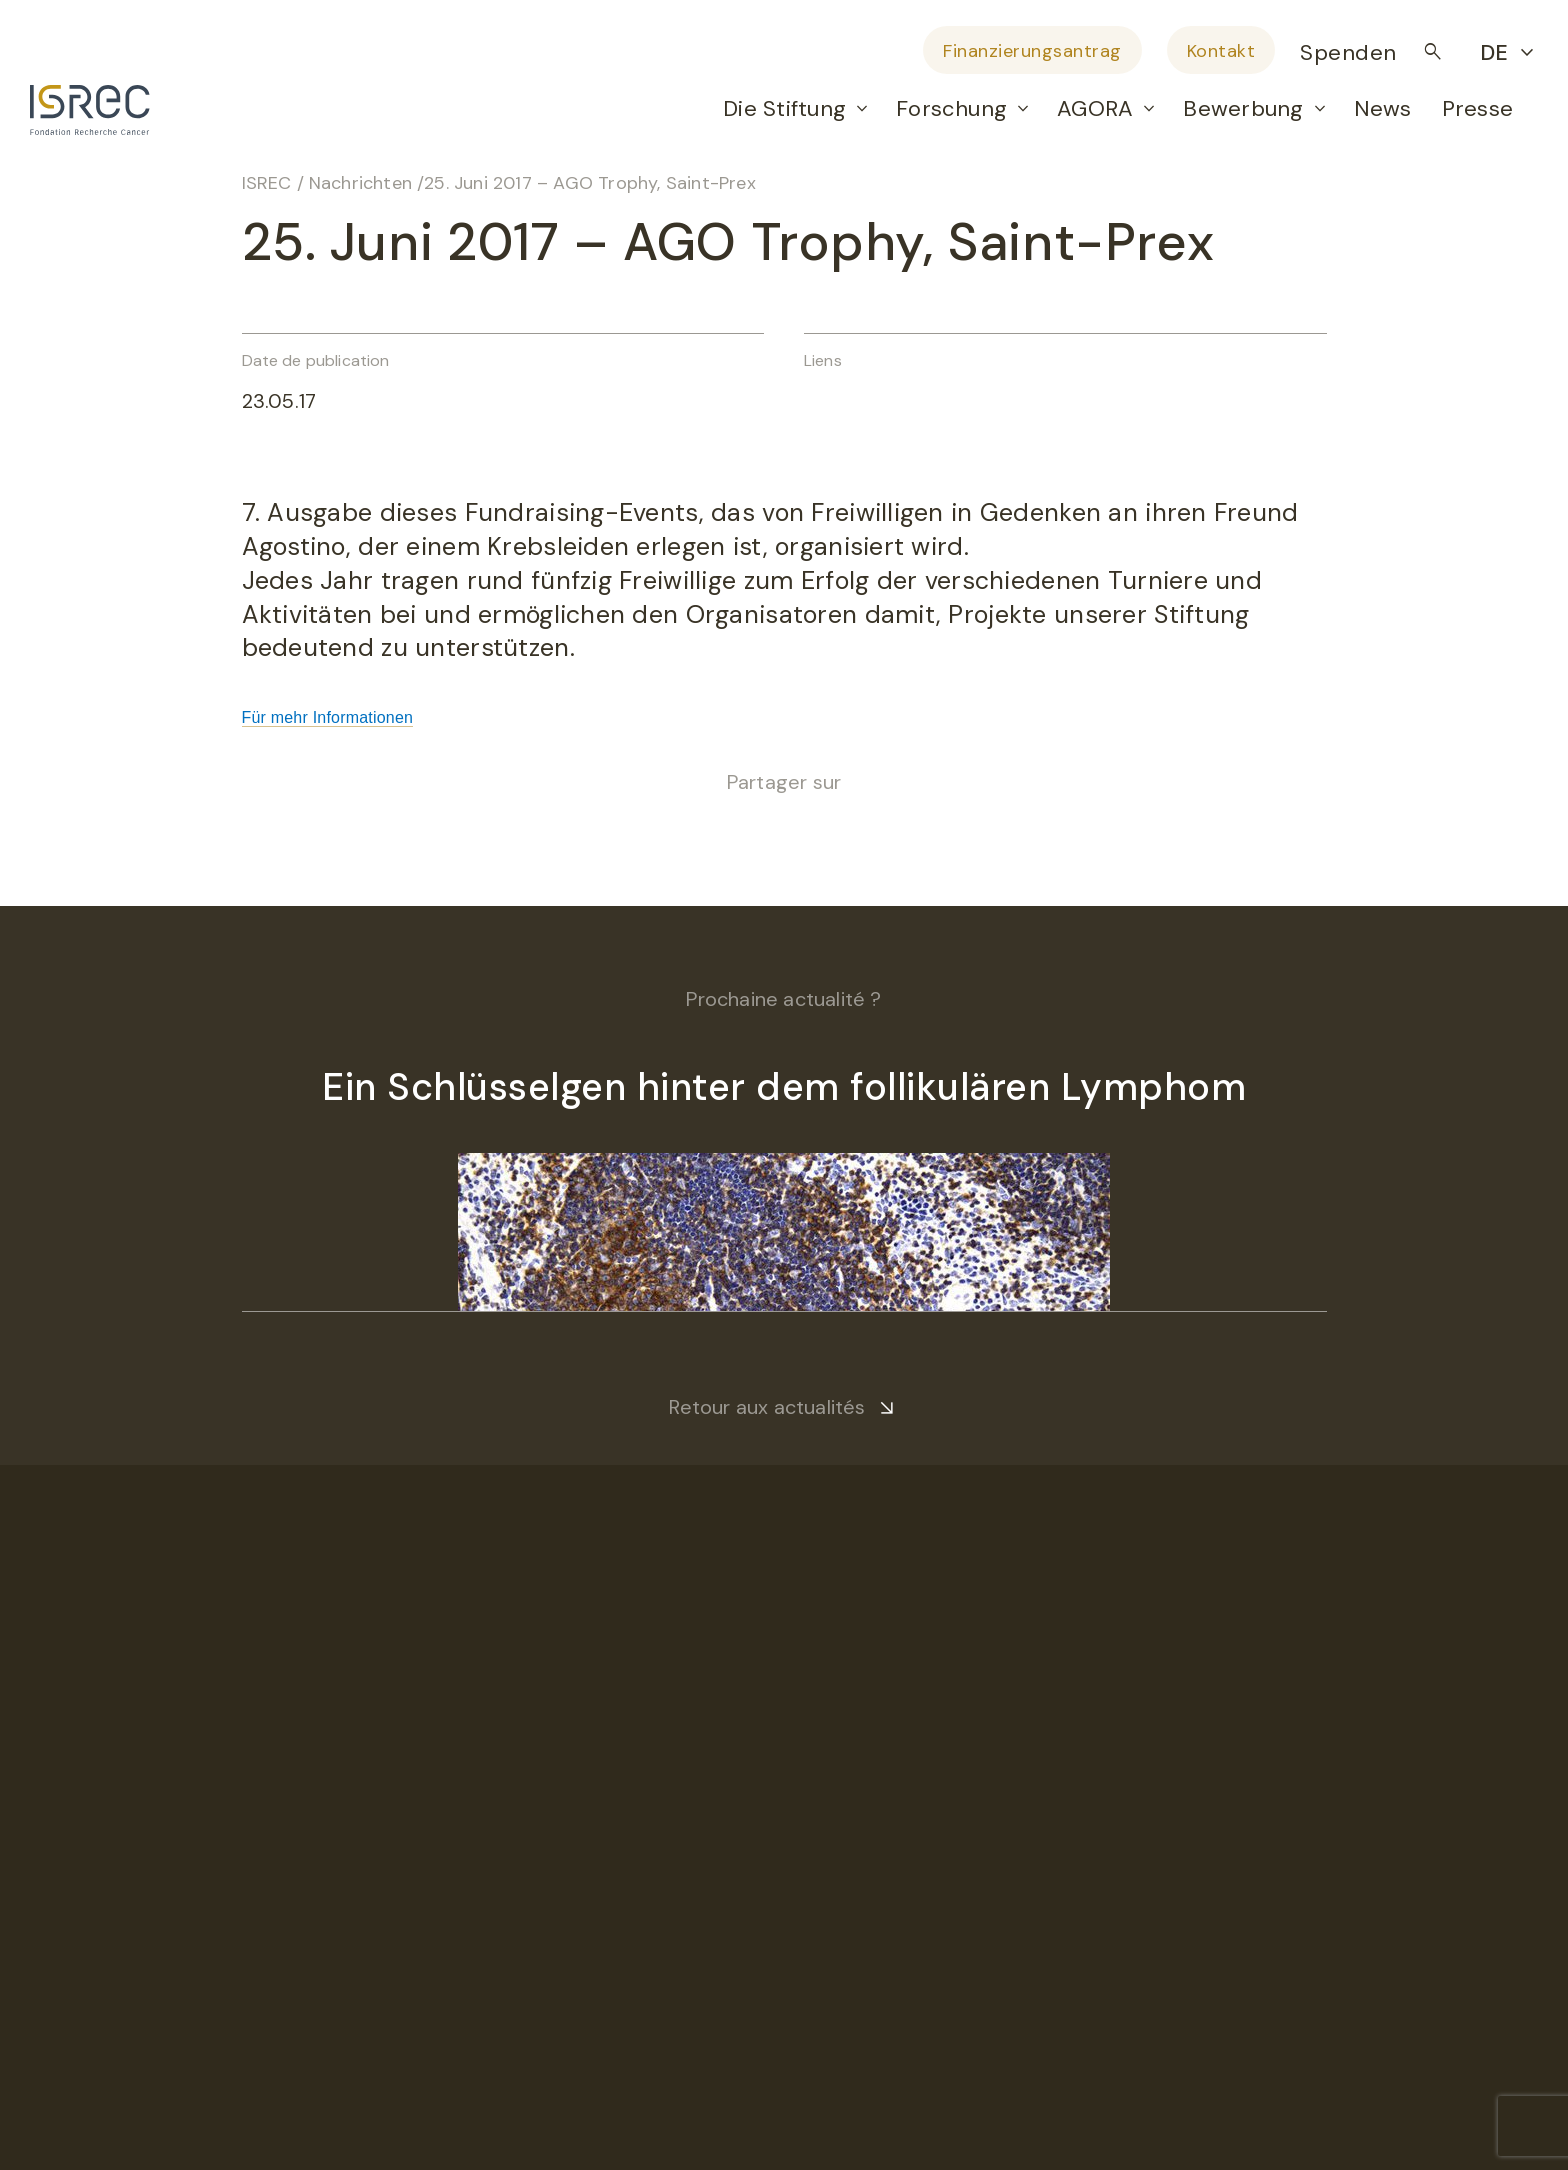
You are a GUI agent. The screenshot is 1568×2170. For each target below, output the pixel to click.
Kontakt (1221, 51)
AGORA (1095, 108)
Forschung (951, 108)
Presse (1477, 108)
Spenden (1348, 52)
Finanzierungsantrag (1032, 51)
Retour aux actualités (767, 1407)
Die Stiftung (784, 108)
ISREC (267, 183)
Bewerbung (1243, 108)
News (1383, 108)
